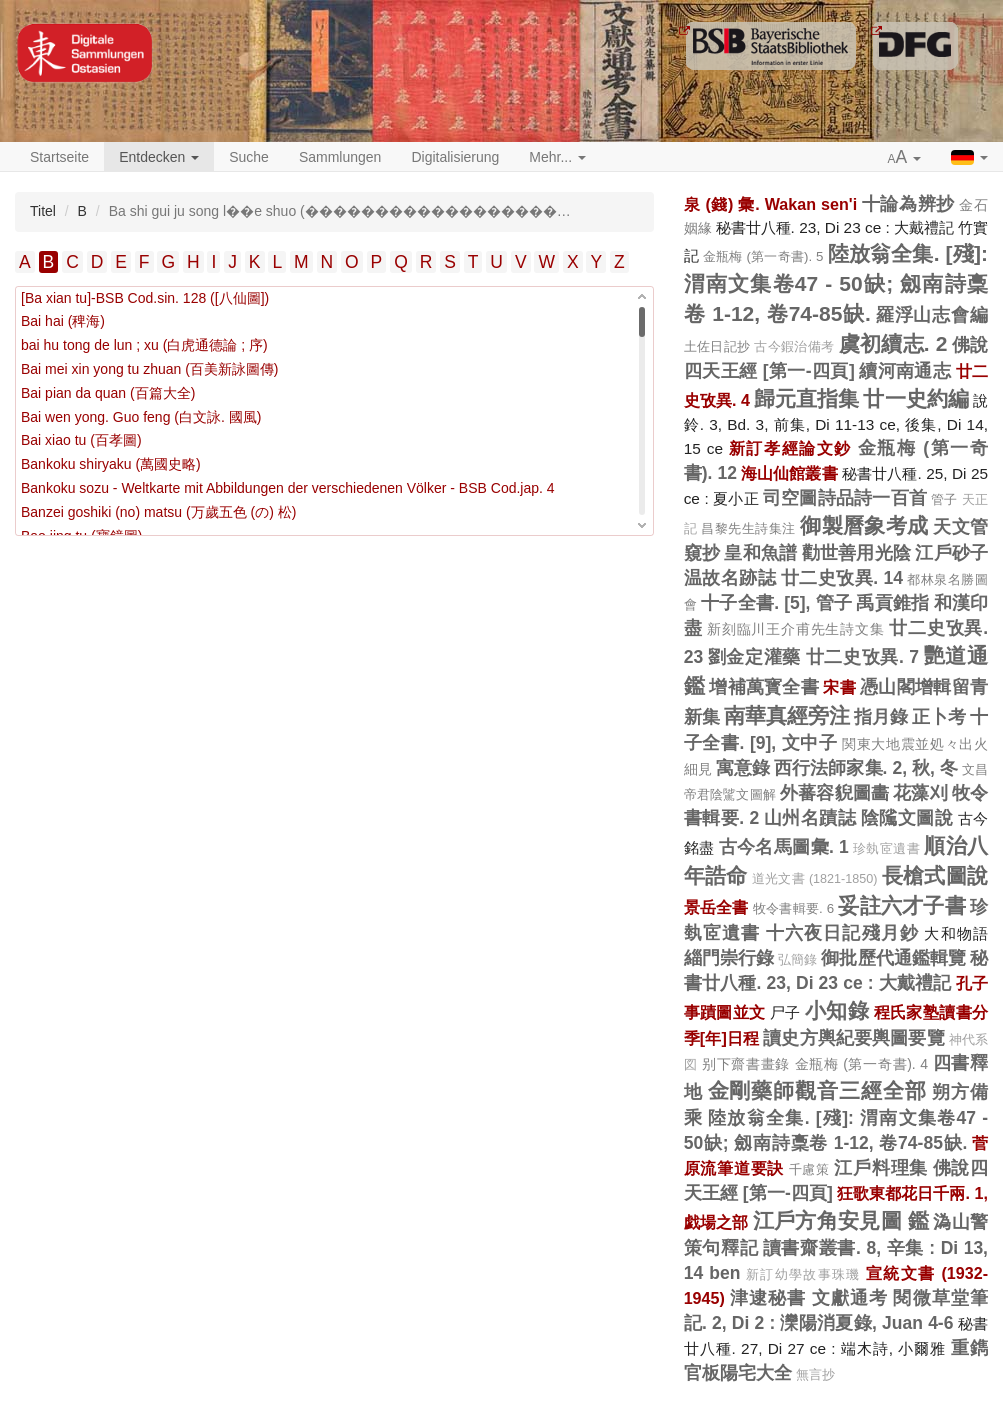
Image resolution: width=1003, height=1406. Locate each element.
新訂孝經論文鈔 (791, 448)
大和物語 (956, 933)
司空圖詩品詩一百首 (845, 498)
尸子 (785, 1012)
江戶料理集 (881, 1168)
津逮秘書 (768, 1298)
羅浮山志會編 (932, 315)
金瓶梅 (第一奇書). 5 (763, 256)
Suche (249, 157)
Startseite (59, 157)
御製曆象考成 (864, 525)
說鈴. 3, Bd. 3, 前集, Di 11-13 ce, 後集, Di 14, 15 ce (836, 424)
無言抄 (815, 1375)
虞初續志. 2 (893, 343)
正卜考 (939, 717)
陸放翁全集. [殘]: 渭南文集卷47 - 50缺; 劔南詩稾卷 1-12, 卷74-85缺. (836, 283)
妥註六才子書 (902, 905)
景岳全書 (716, 907)
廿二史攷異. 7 (862, 657)
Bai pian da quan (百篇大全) (108, 393)
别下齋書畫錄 (746, 1064)
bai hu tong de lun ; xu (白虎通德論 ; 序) (144, 345)
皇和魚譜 (760, 553)
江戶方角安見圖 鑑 (841, 1220)
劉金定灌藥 (754, 657)
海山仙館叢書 (789, 473)
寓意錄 (743, 768)
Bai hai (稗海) (63, 321)
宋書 (839, 687)
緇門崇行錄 (729, 958)
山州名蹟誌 (810, 818)
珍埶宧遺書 (886, 849)
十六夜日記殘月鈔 (843, 933)
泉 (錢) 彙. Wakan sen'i (770, 204)
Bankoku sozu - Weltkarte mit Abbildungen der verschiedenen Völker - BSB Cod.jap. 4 (288, 488)
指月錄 (881, 717)
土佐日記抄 (717, 346)
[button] (905, 158)
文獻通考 (850, 1298)
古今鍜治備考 (794, 347)
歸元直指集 (807, 398)
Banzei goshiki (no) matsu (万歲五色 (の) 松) (158, 512)
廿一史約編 (916, 398)
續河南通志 (905, 371)
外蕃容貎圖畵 (834, 793)
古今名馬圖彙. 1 (784, 847)
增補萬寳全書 (764, 687)
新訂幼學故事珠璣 (803, 1275)
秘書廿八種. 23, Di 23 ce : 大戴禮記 (835, 227)
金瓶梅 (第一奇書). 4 (862, 1064)
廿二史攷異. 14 (842, 578)
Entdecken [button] (159, 157)
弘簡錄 (797, 960)
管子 (944, 499)
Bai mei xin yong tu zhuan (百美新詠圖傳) (150, 369)
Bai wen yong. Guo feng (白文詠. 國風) (141, 417)
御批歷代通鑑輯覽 (893, 958)
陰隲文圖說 (907, 818)
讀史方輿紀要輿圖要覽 (853, 1038)
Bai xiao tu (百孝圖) (81, 440)
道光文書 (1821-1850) (815, 879)
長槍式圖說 (935, 875)
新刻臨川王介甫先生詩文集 (795, 629)
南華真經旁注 (787, 715)
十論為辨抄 (908, 204)
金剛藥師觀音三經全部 (818, 1090)
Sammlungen (340, 157)
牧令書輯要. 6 (793, 908)
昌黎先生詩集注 (748, 528)
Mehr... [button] (557, 157)
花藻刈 (920, 793)
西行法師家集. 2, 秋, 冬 (866, 768)
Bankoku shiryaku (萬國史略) (111, 464)
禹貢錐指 (892, 603)
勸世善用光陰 (857, 553)
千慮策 (809, 1169)
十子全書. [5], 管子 (776, 603)
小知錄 (837, 1010)
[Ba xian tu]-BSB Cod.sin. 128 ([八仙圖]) (145, 298)
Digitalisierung (455, 157)
